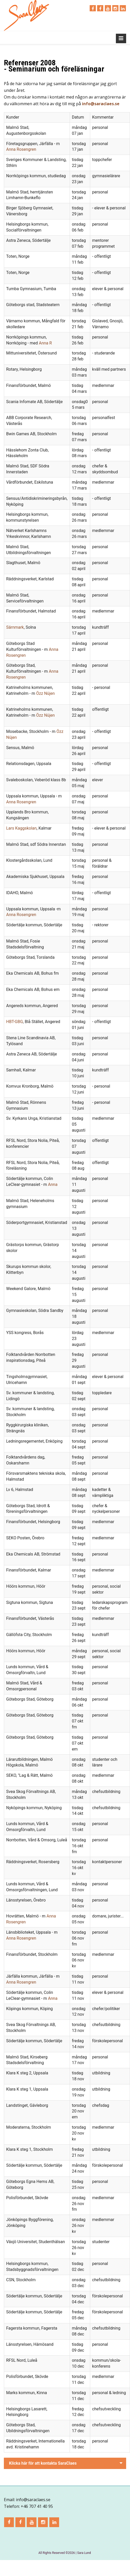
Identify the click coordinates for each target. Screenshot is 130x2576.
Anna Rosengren (21, 149)
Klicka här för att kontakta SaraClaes (43, 2463)
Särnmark (15, 627)
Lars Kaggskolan (21, 828)
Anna (53, 1184)
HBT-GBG (14, 1021)
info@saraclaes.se (100, 103)
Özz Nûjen (45, 693)
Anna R (45, 343)
